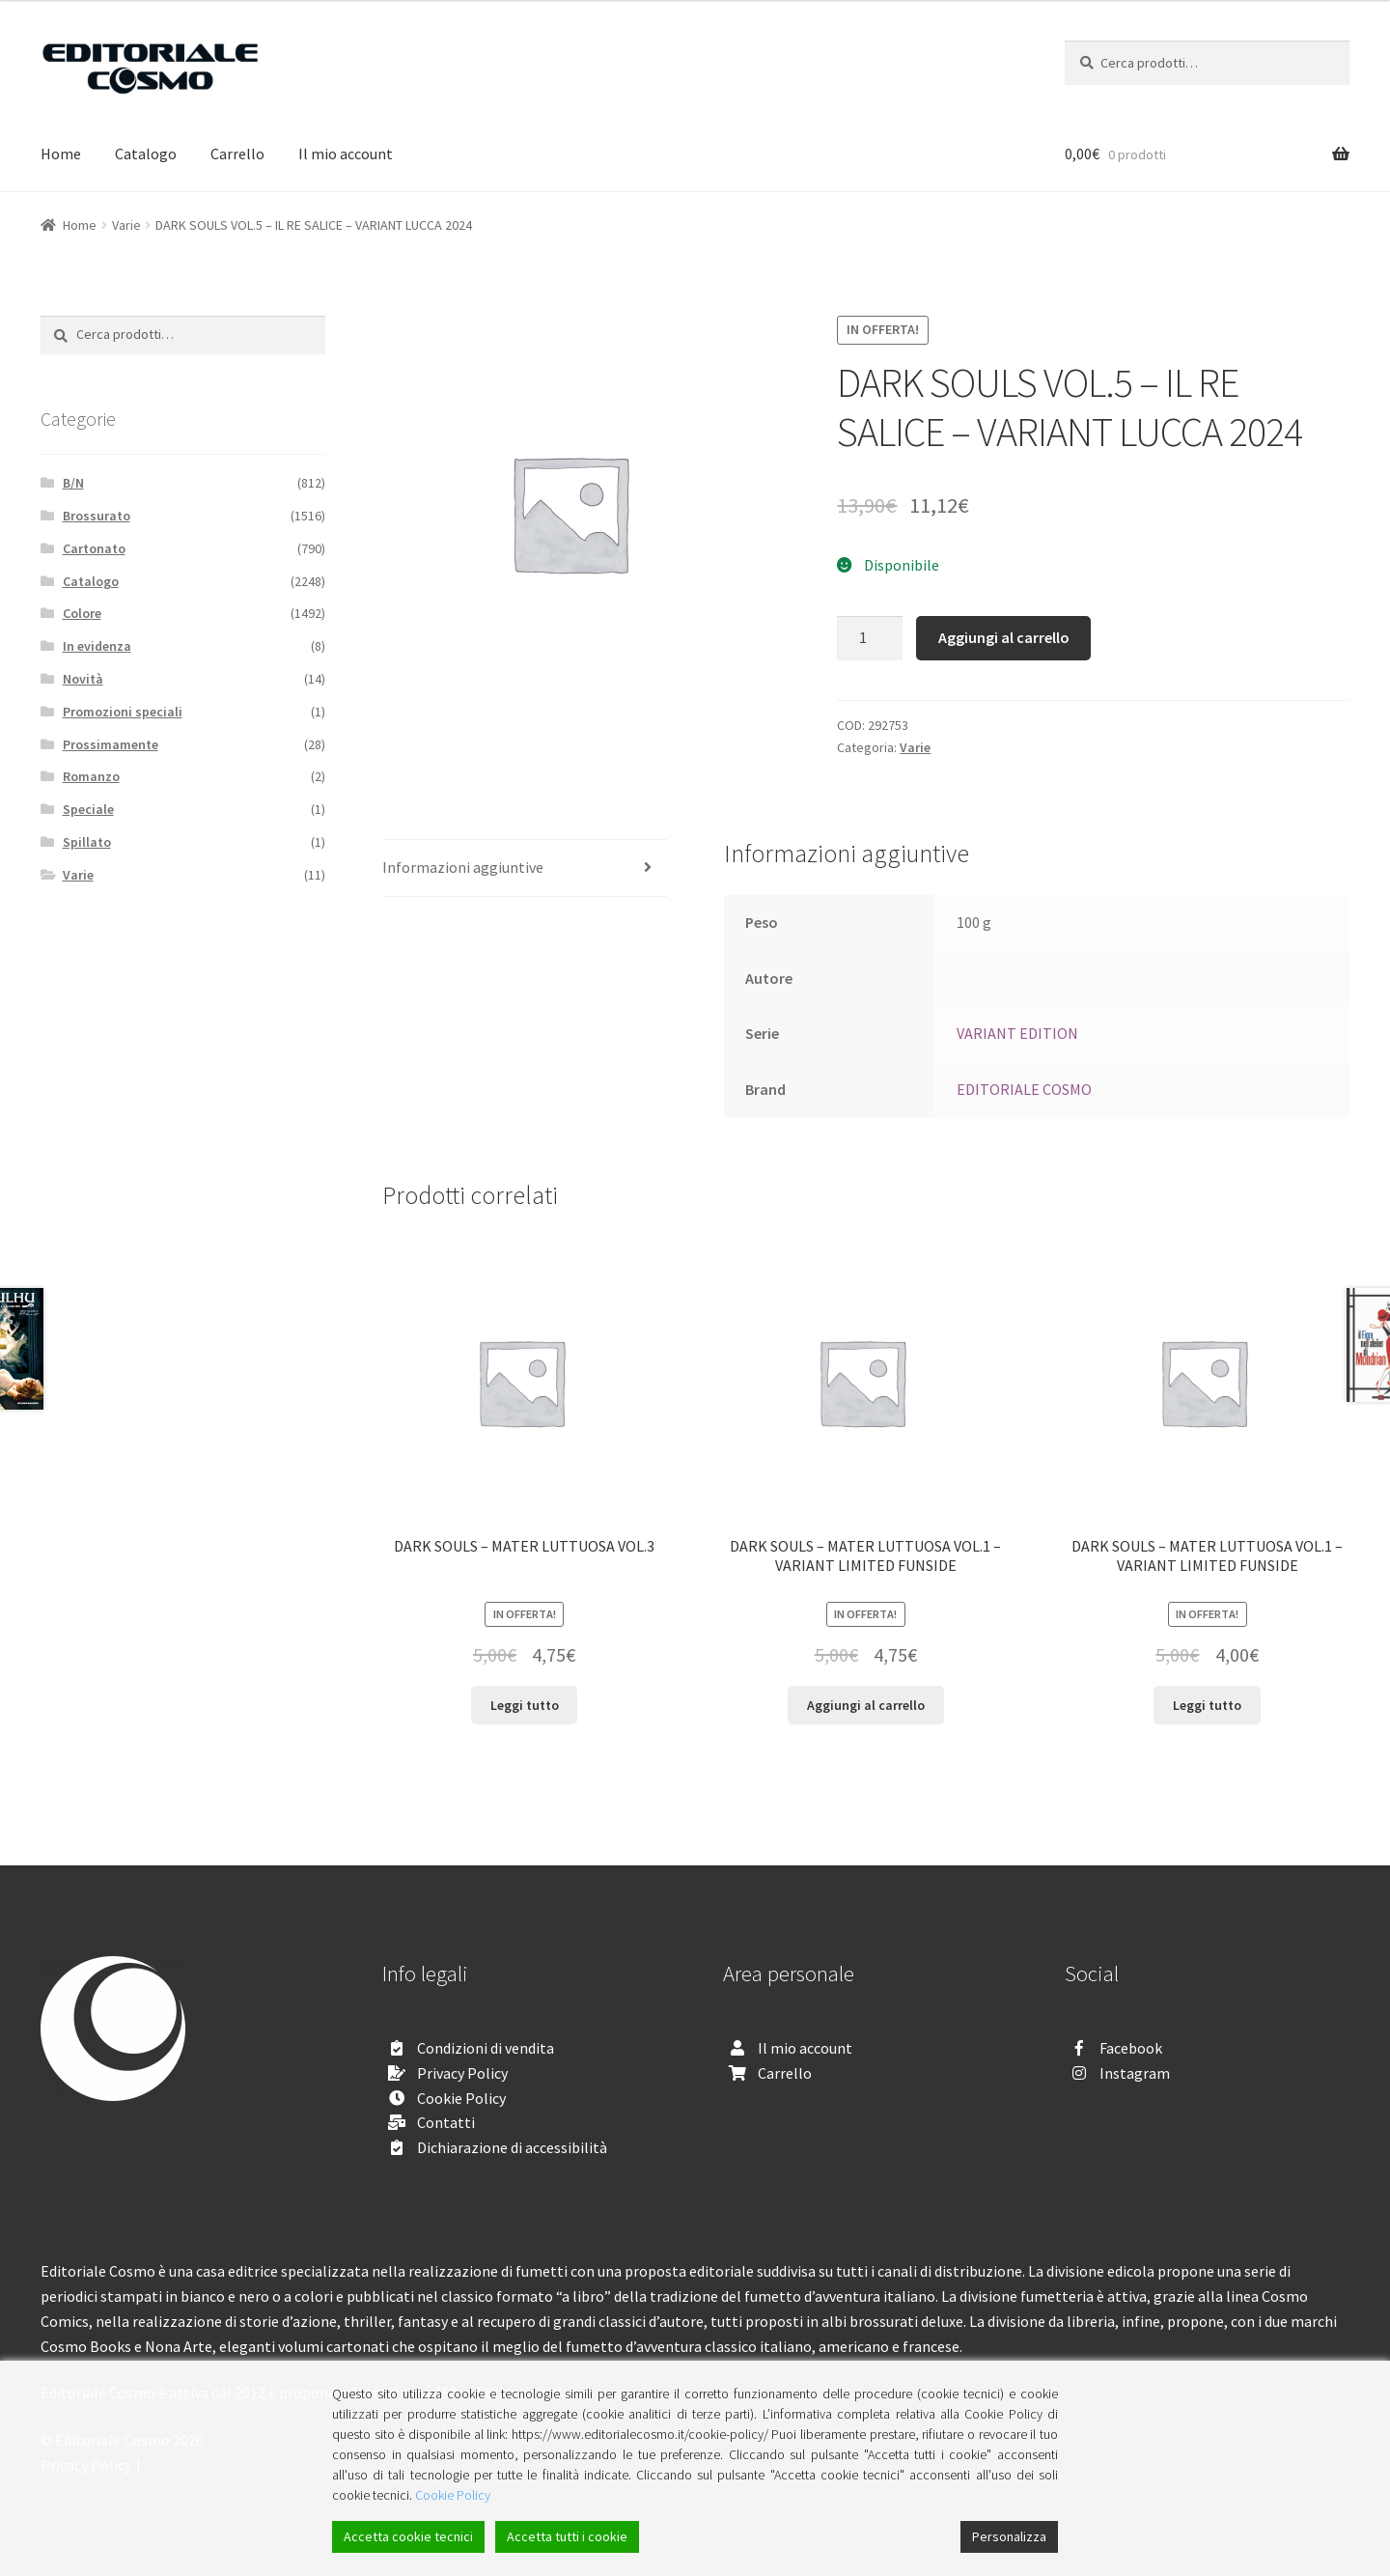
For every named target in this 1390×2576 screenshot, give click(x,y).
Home (61, 153)
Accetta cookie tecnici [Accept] (408, 2536)
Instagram (1134, 2073)
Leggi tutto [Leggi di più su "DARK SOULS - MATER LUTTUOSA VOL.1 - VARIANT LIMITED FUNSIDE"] (1207, 1705)
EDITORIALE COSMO (1024, 1089)
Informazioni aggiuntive (462, 867)
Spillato (87, 842)
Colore (82, 613)
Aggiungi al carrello (1004, 637)
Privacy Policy (462, 2073)
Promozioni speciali (122, 711)
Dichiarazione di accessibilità (512, 2147)
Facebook (1130, 2048)
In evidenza (97, 646)
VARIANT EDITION (1017, 1033)
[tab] (524, 868)
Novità (83, 678)
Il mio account (345, 153)
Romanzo (91, 776)
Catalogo (146, 153)
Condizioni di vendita (485, 2048)
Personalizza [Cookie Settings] (1009, 2536)
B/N (73, 482)
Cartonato (94, 548)
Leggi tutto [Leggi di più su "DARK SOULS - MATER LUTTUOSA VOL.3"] (524, 1705)
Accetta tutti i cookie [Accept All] (567, 2536)
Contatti (446, 2122)
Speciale (88, 809)
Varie (126, 225)
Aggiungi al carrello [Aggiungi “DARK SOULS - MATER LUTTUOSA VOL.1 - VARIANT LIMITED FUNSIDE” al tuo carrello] (866, 1705)
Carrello (237, 153)
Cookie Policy (461, 2098)
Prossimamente (110, 744)
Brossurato (96, 515)
